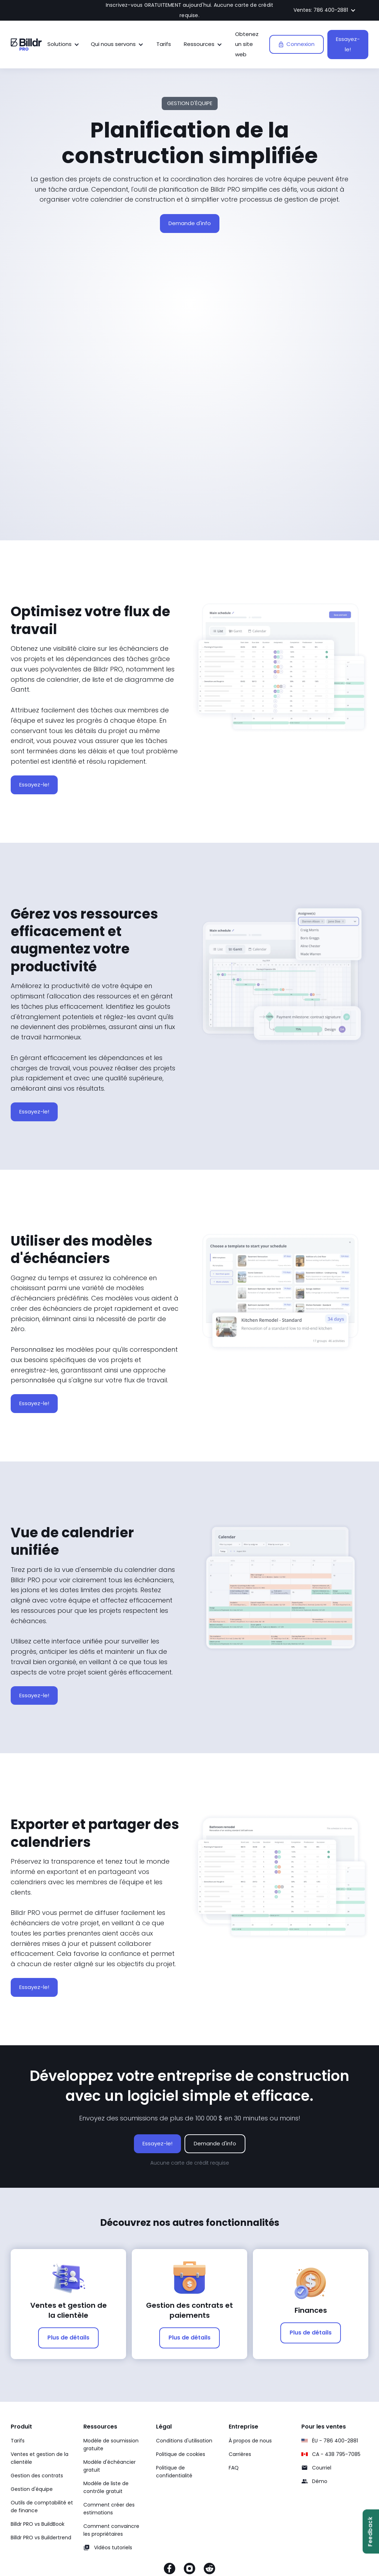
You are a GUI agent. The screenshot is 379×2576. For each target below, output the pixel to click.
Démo (319, 2481)
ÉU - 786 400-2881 (335, 2440)
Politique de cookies (180, 2454)
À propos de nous (250, 2440)
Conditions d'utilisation (184, 2440)
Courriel (321, 2467)
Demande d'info (189, 223)
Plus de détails (68, 2337)
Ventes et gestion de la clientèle (39, 2458)
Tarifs (163, 44)
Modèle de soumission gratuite (111, 2444)
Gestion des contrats (37, 2475)
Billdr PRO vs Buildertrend (41, 2537)
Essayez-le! (348, 44)
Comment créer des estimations (109, 2508)
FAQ (234, 2467)
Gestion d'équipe (32, 2489)
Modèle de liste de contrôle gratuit (106, 2487)
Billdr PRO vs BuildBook (37, 2524)
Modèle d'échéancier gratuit (109, 2465)
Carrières (240, 2454)
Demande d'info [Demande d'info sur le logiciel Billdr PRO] (215, 2143)
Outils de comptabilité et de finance (42, 2506)
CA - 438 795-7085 (336, 2454)
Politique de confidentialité (174, 2471)
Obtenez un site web (247, 44)
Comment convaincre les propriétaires (111, 2530)
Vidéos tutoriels (113, 2547)
